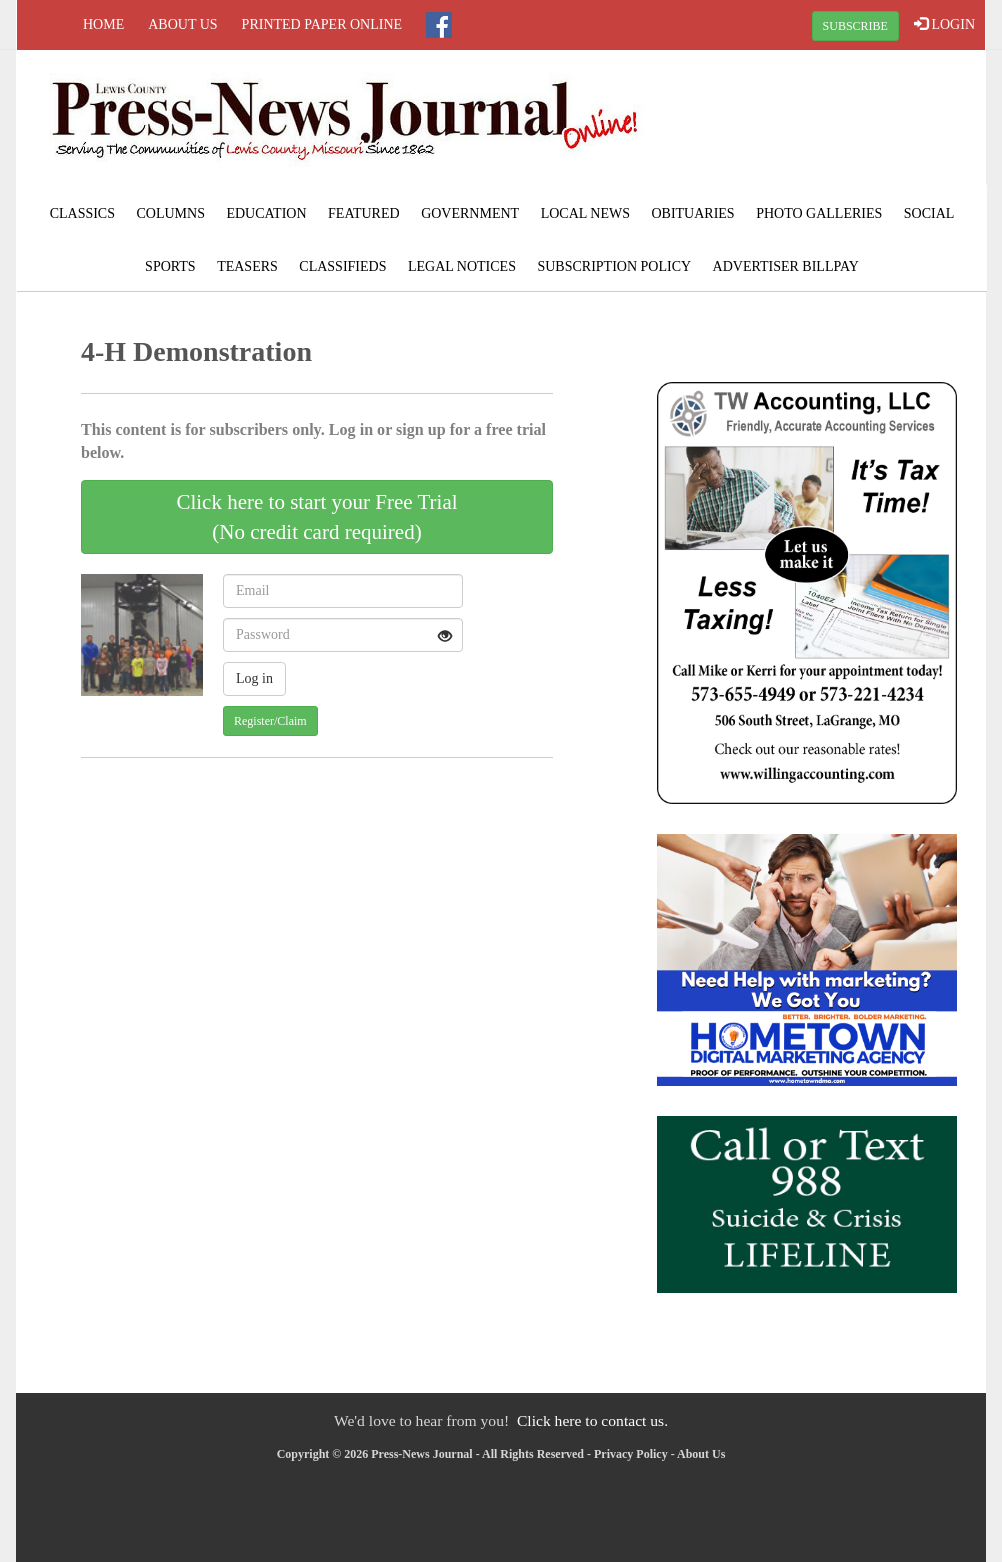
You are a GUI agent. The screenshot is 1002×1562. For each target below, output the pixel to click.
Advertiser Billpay (786, 266)
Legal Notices (462, 266)
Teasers (247, 266)
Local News (585, 213)
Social (929, 213)
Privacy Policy (631, 1454)
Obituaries (692, 213)
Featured (364, 213)
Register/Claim (270, 721)
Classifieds (342, 266)
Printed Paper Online (322, 24)
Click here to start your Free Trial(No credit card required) (316, 517)
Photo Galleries (819, 213)
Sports (170, 266)
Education (266, 213)
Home (103, 24)
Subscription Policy (614, 266)
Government (470, 213)
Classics (82, 213)
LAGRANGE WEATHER (823, 125)
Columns (170, 213)
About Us (182, 24)
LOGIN (944, 24)
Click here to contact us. (592, 1420)
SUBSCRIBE (855, 26)
